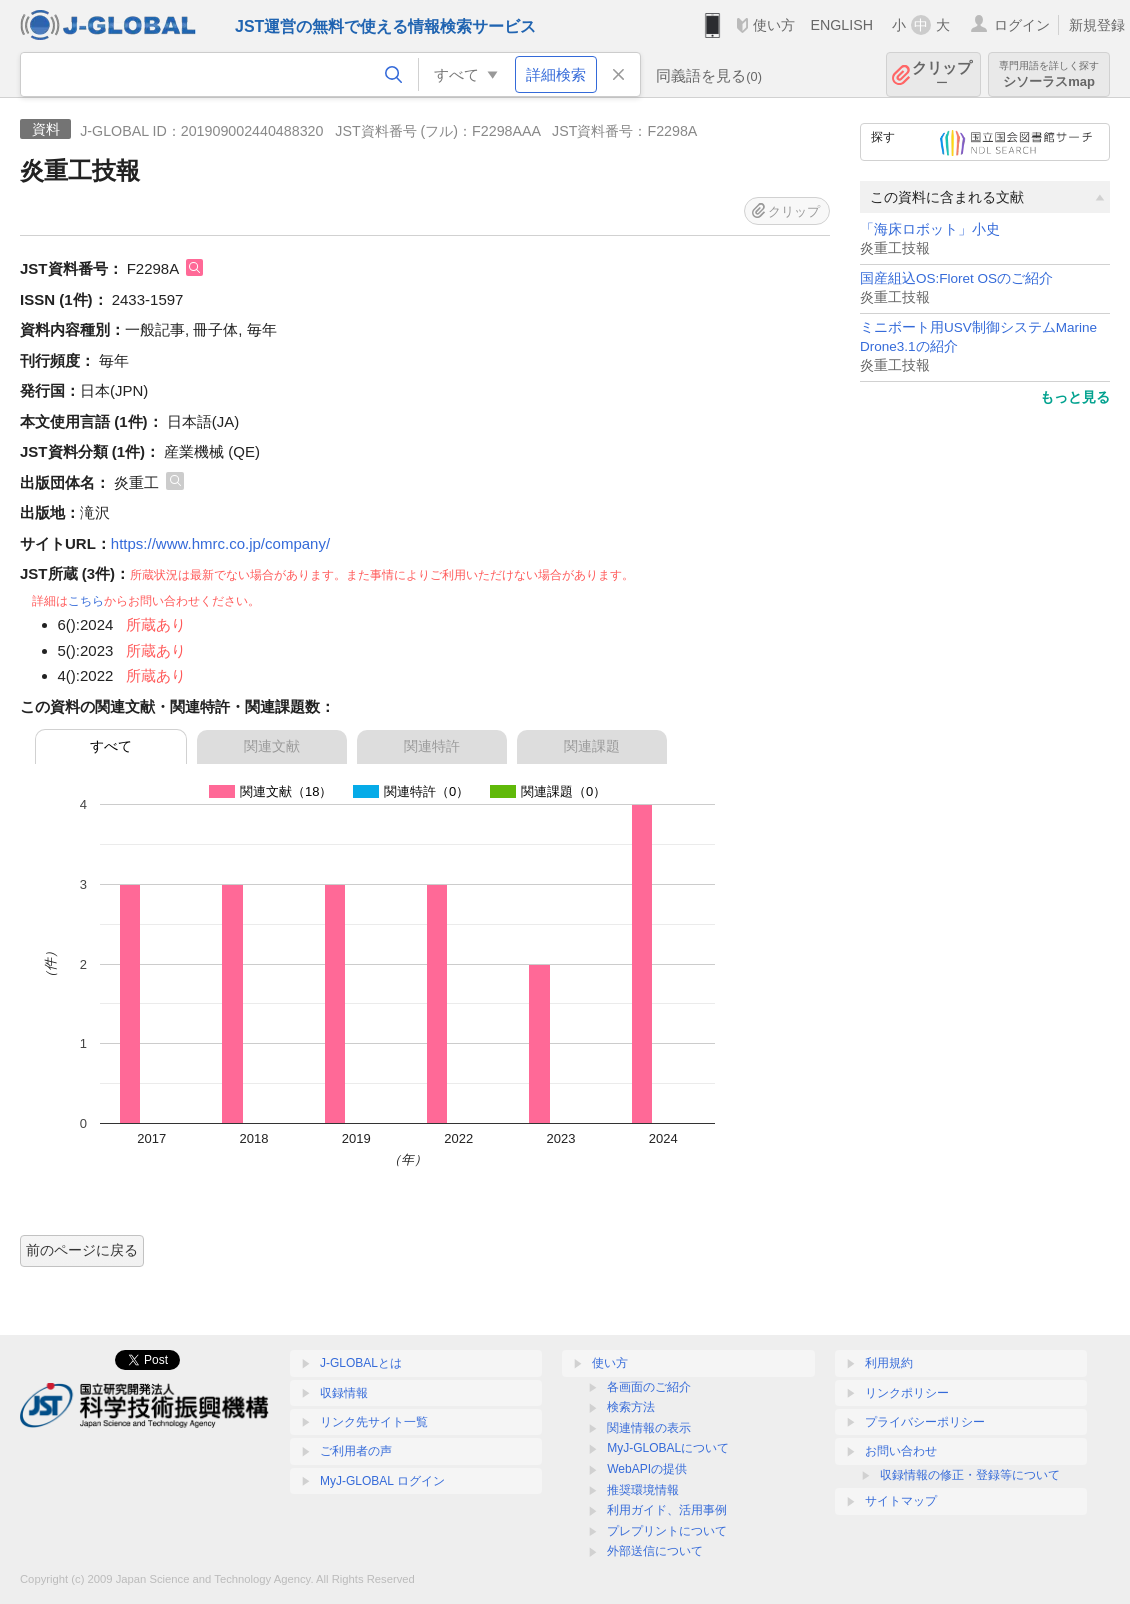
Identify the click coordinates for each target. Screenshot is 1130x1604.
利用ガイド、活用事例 (667, 1510)
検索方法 (631, 1407)
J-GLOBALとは (361, 1363)
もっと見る (1075, 397)
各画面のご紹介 (649, 1387)
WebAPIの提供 (647, 1469)
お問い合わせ (901, 1451)
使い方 (774, 25)
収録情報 (344, 1393)
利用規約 (889, 1363)
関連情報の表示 (649, 1428)
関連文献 (272, 746)
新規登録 (1097, 25)
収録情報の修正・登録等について (970, 1475)
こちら (86, 601)
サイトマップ (901, 1501)
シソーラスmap (1049, 74)
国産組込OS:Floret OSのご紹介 (956, 278)
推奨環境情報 (643, 1490)
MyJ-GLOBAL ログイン (382, 1481)
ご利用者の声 (356, 1451)
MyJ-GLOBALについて (668, 1448)
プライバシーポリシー (925, 1422)
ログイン (1022, 25)
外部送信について (655, 1551)
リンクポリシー (907, 1393)
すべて (111, 746)
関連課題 (592, 746)
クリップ (942, 74)
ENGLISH (841, 25)
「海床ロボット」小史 (930, 229)
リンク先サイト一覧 (374, 1422)
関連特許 (432, 746)
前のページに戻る (82, 1250)
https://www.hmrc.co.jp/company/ (220, 543)
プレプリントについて (667, 1531)
